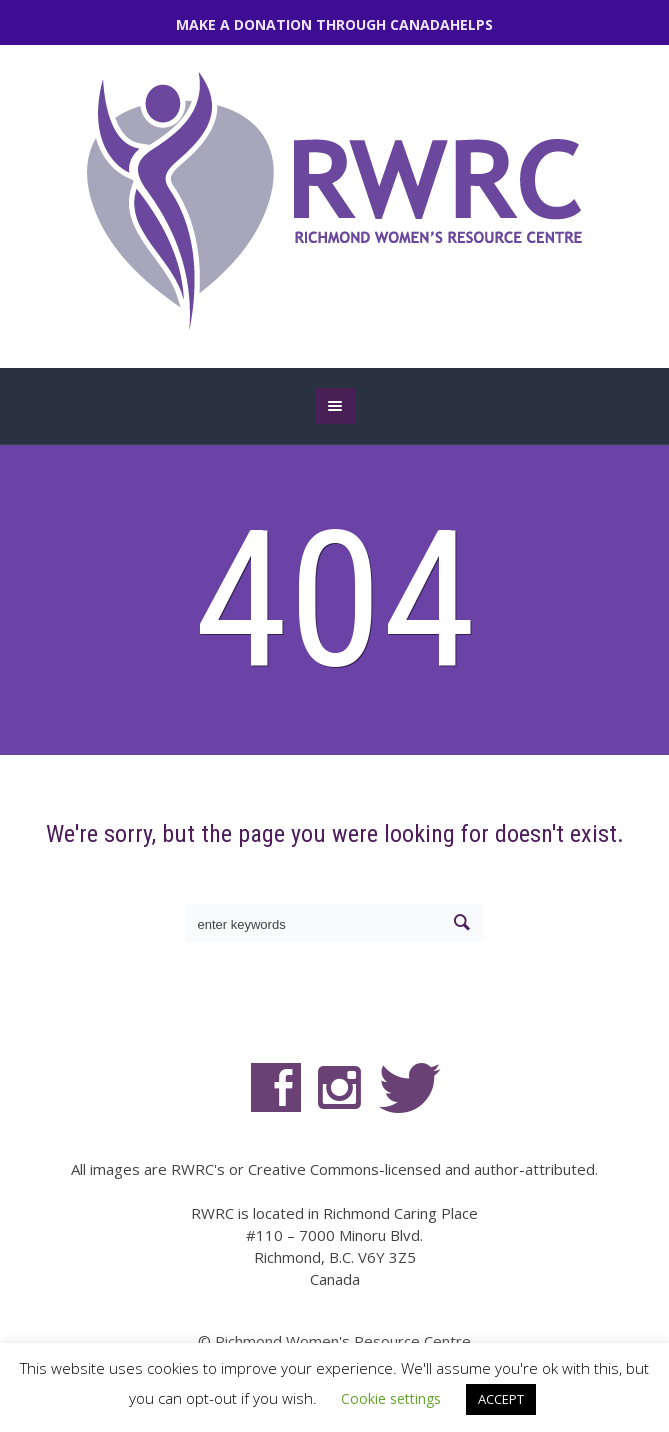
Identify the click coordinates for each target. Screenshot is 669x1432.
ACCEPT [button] (501, 1399)
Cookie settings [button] (391, 1398)
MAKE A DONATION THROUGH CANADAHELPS (334, 24)
